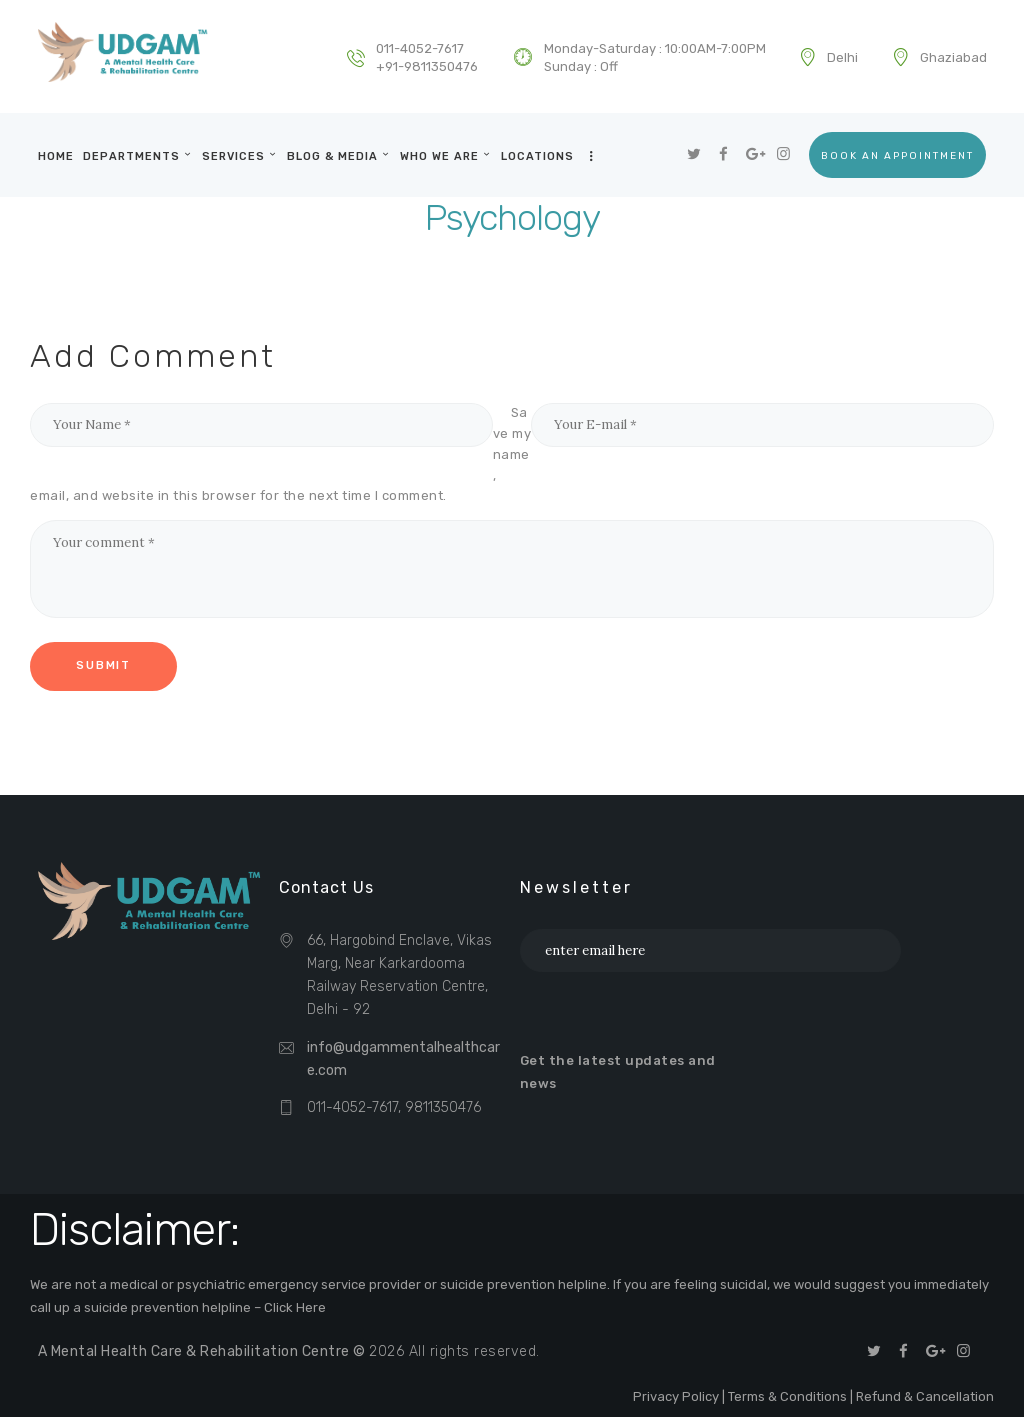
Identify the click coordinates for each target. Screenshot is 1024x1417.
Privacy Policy (676, 1396)
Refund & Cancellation (925, 1396)
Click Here (295, 1307)
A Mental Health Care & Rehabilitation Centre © (204, 1351)
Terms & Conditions (787, 1396)
